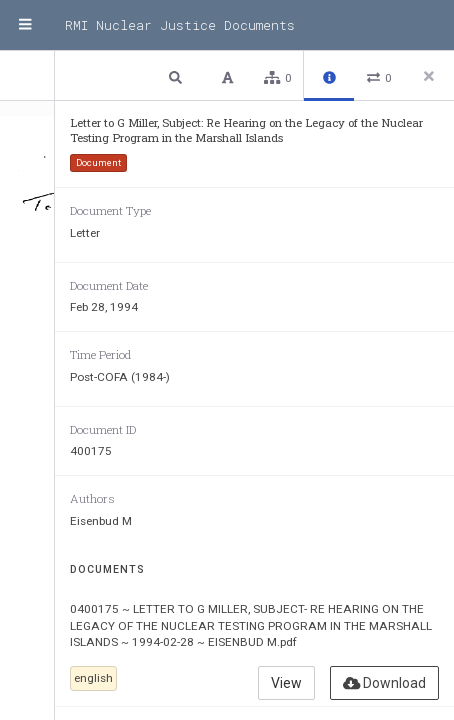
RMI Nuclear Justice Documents (180, 25)
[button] (178, 76)
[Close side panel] (429, 76)
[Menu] (25, 25)
